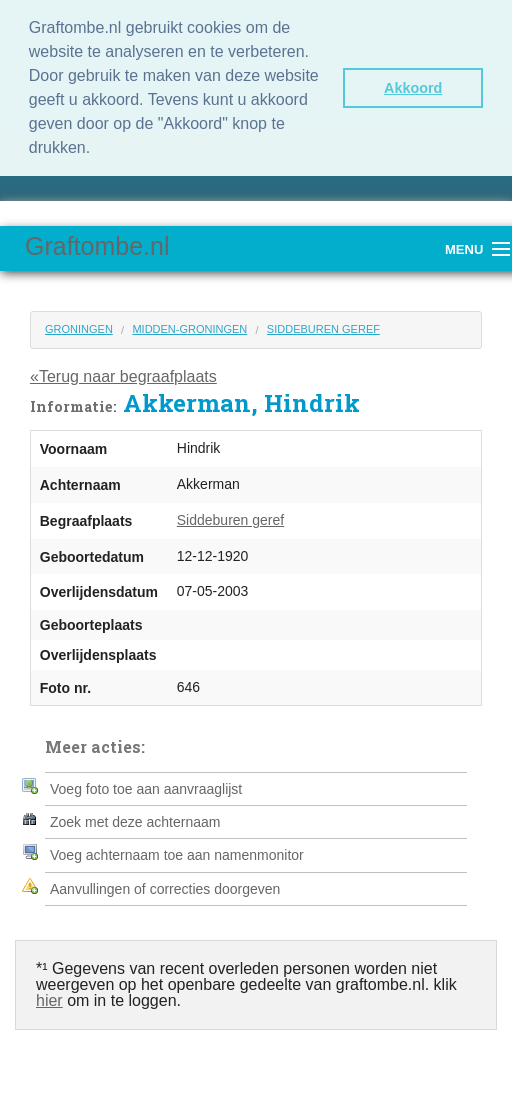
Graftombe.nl (97, 246)
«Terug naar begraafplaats (123, 376)
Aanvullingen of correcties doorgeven (165, 889)
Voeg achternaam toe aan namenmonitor (177, 855)
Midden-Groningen (189, 329)
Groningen (79, 329)
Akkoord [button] (413, 88)
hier (49, 1000)
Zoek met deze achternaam (135, 822)
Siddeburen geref (323, 329)
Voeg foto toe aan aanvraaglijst (146, 789)
